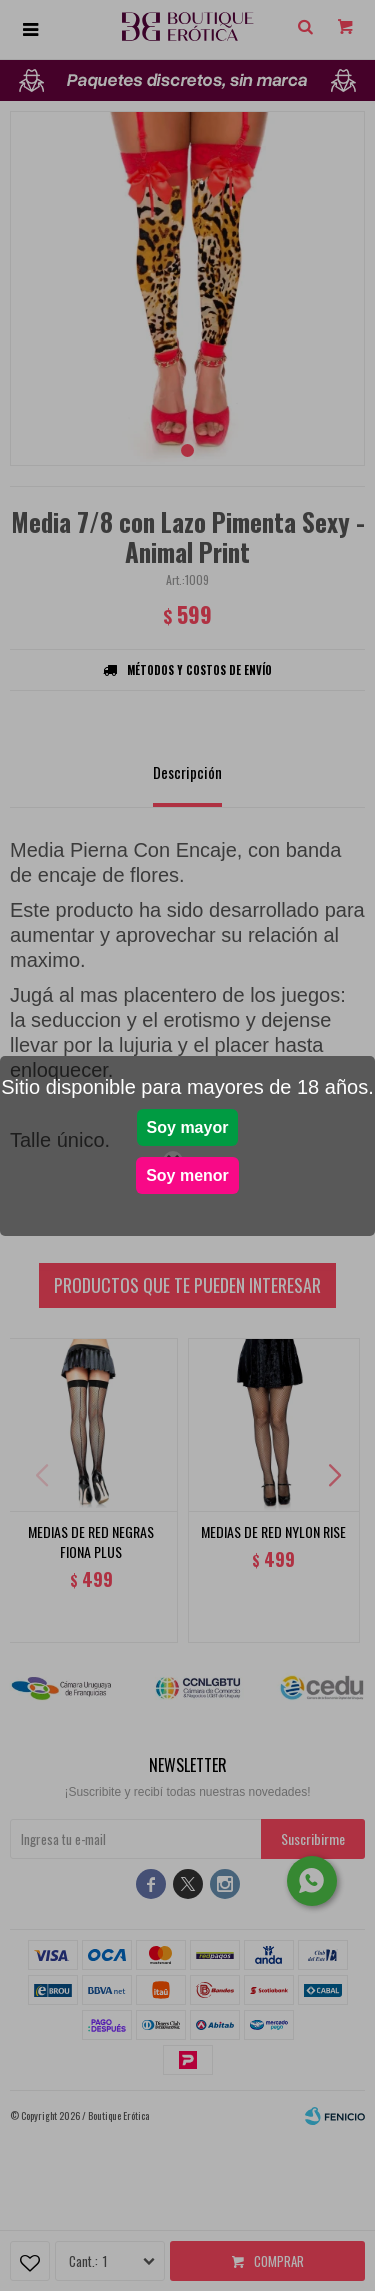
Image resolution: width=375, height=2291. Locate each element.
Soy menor (187, 1175)
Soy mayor (188, 1127)
